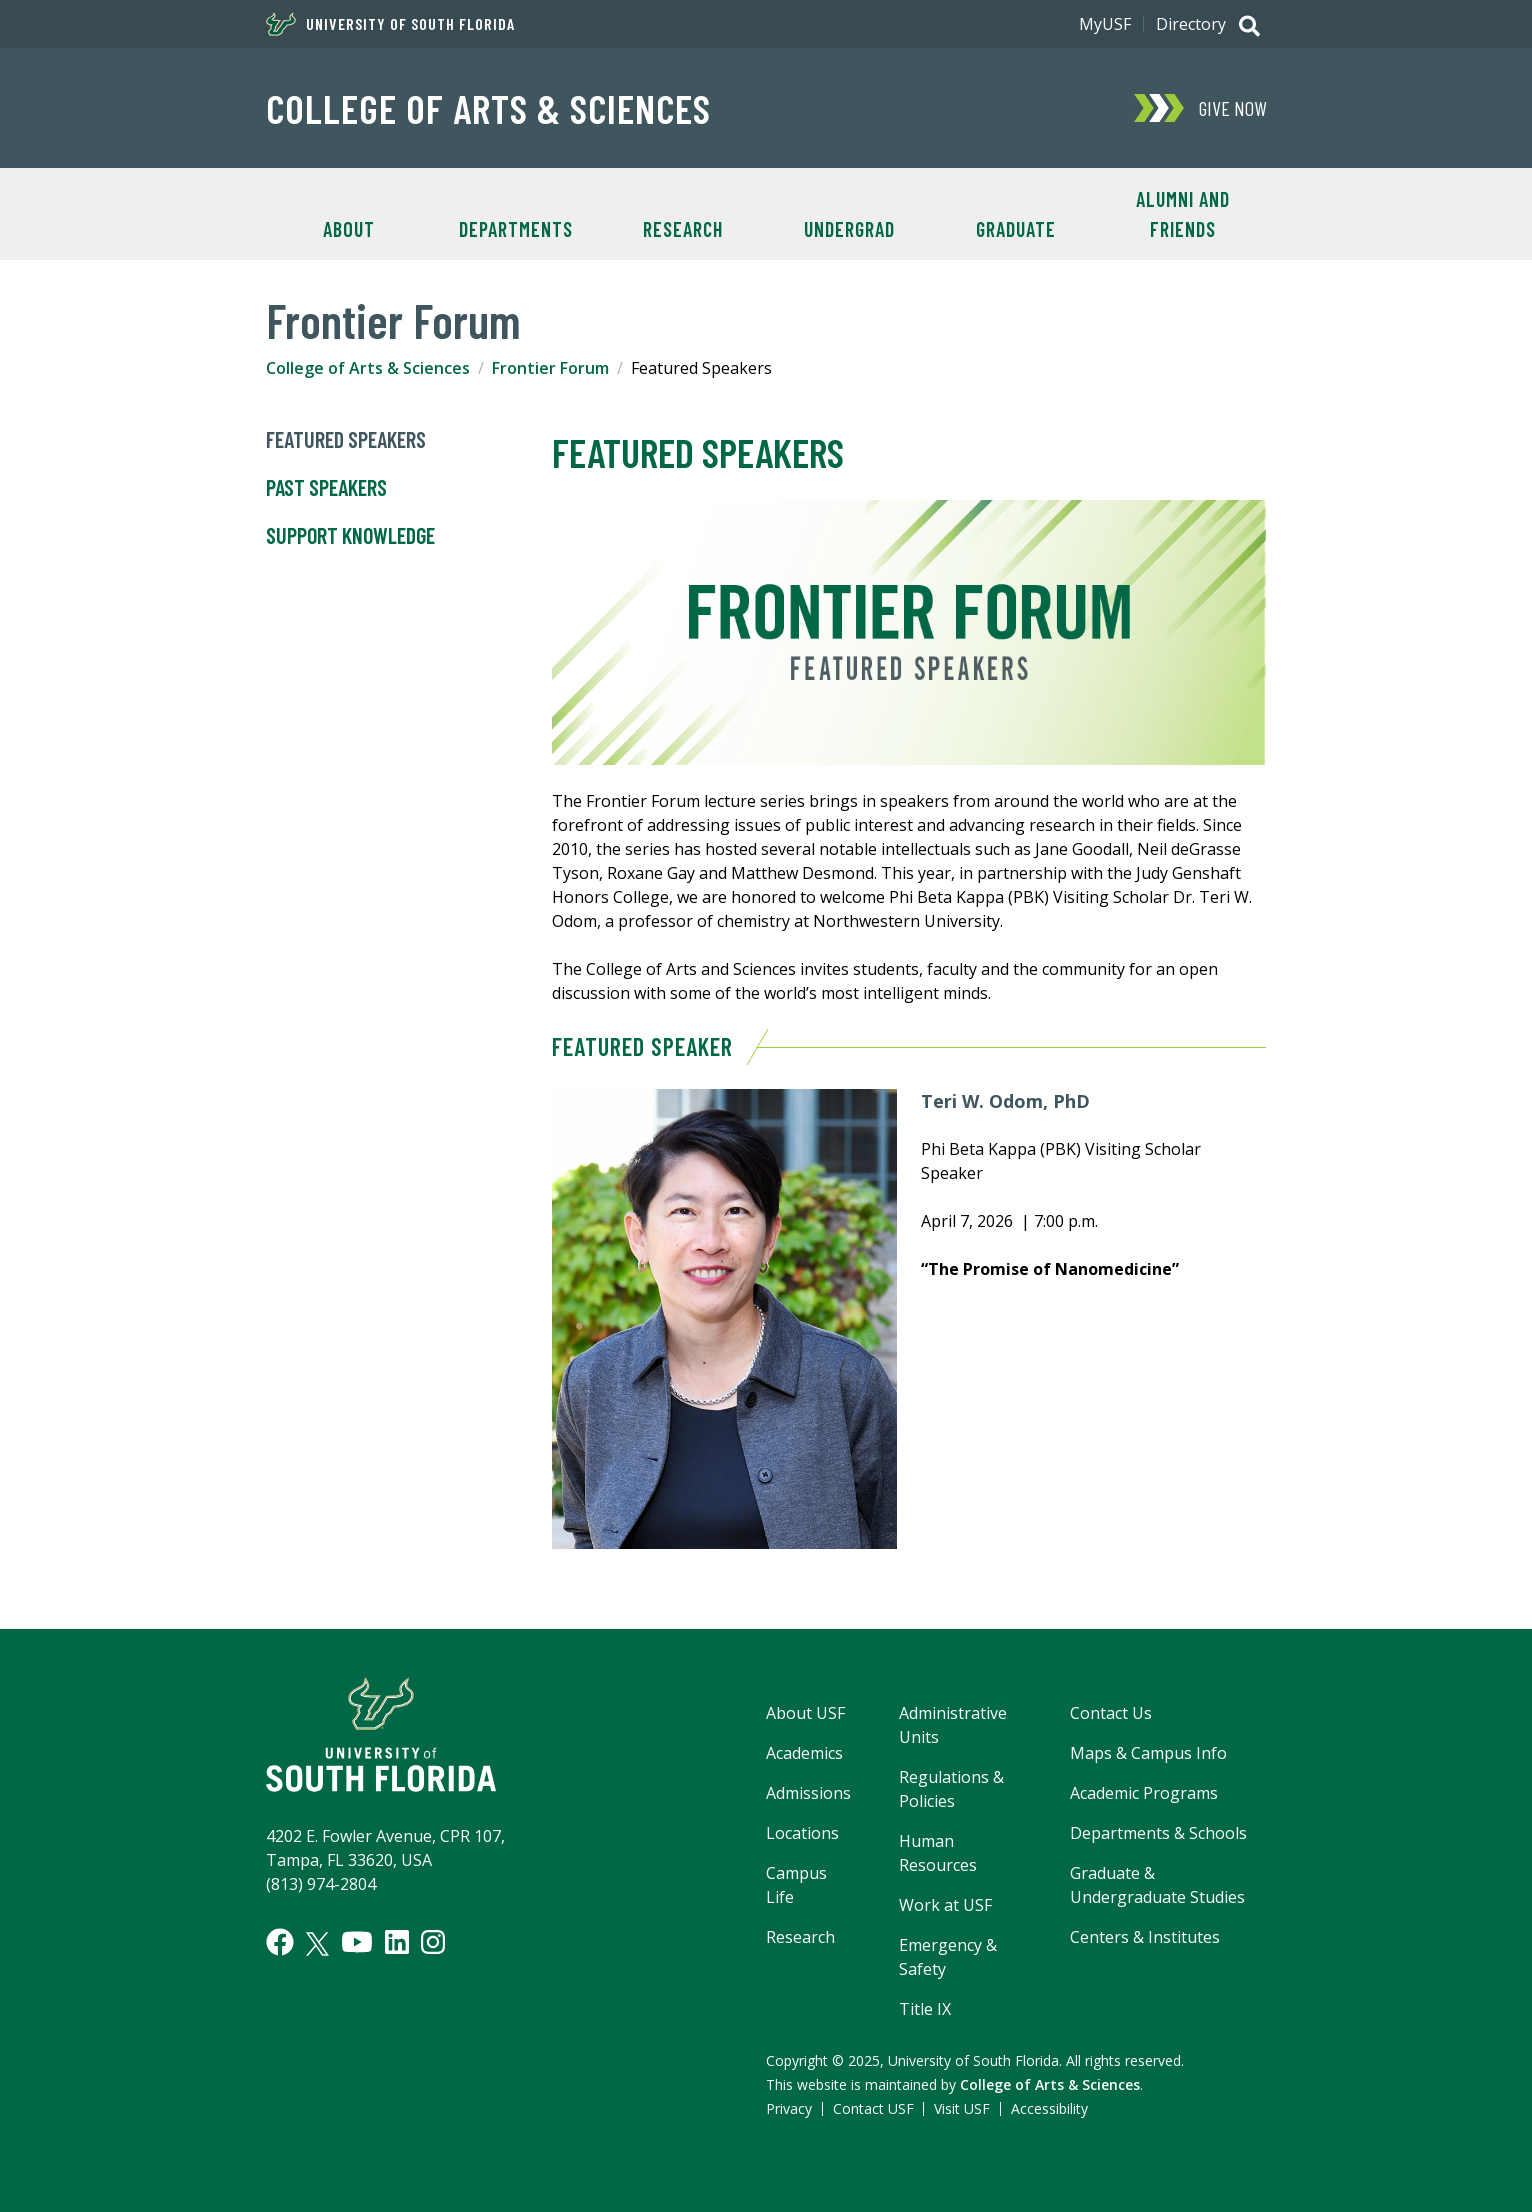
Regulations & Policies (951, 1789)
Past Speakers (326, 488)
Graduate (1016, 229)
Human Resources (938, 1853)
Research (683, 229)
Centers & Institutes (1145, 1937)
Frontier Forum (550, 368)
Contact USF (873, 2108)
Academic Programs (1144, 1793)
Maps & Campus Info (1148, 1753)
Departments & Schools (1158, 1833)
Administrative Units (953, 1725)
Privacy (789, 2108)
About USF (805, 1713)
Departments (516, 229)
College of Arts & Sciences (488, 108)
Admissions (808, 1793)
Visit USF (962, 2108)
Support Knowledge (350, 536)
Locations (802, 1833)
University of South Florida (390, 24)
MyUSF (1105, 24)
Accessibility (1049, 2108)
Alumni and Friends (1183, 214)
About (349, 229)
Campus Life (796, 1885)
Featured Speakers (346, 440)
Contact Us (1111, 1713)
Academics (804, 1753)
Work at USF (945, 1905)
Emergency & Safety (948, 1957)
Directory (1191, 24)
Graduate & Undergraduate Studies (1157, 1885)
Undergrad (849, 229)
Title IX (925, 2009)
